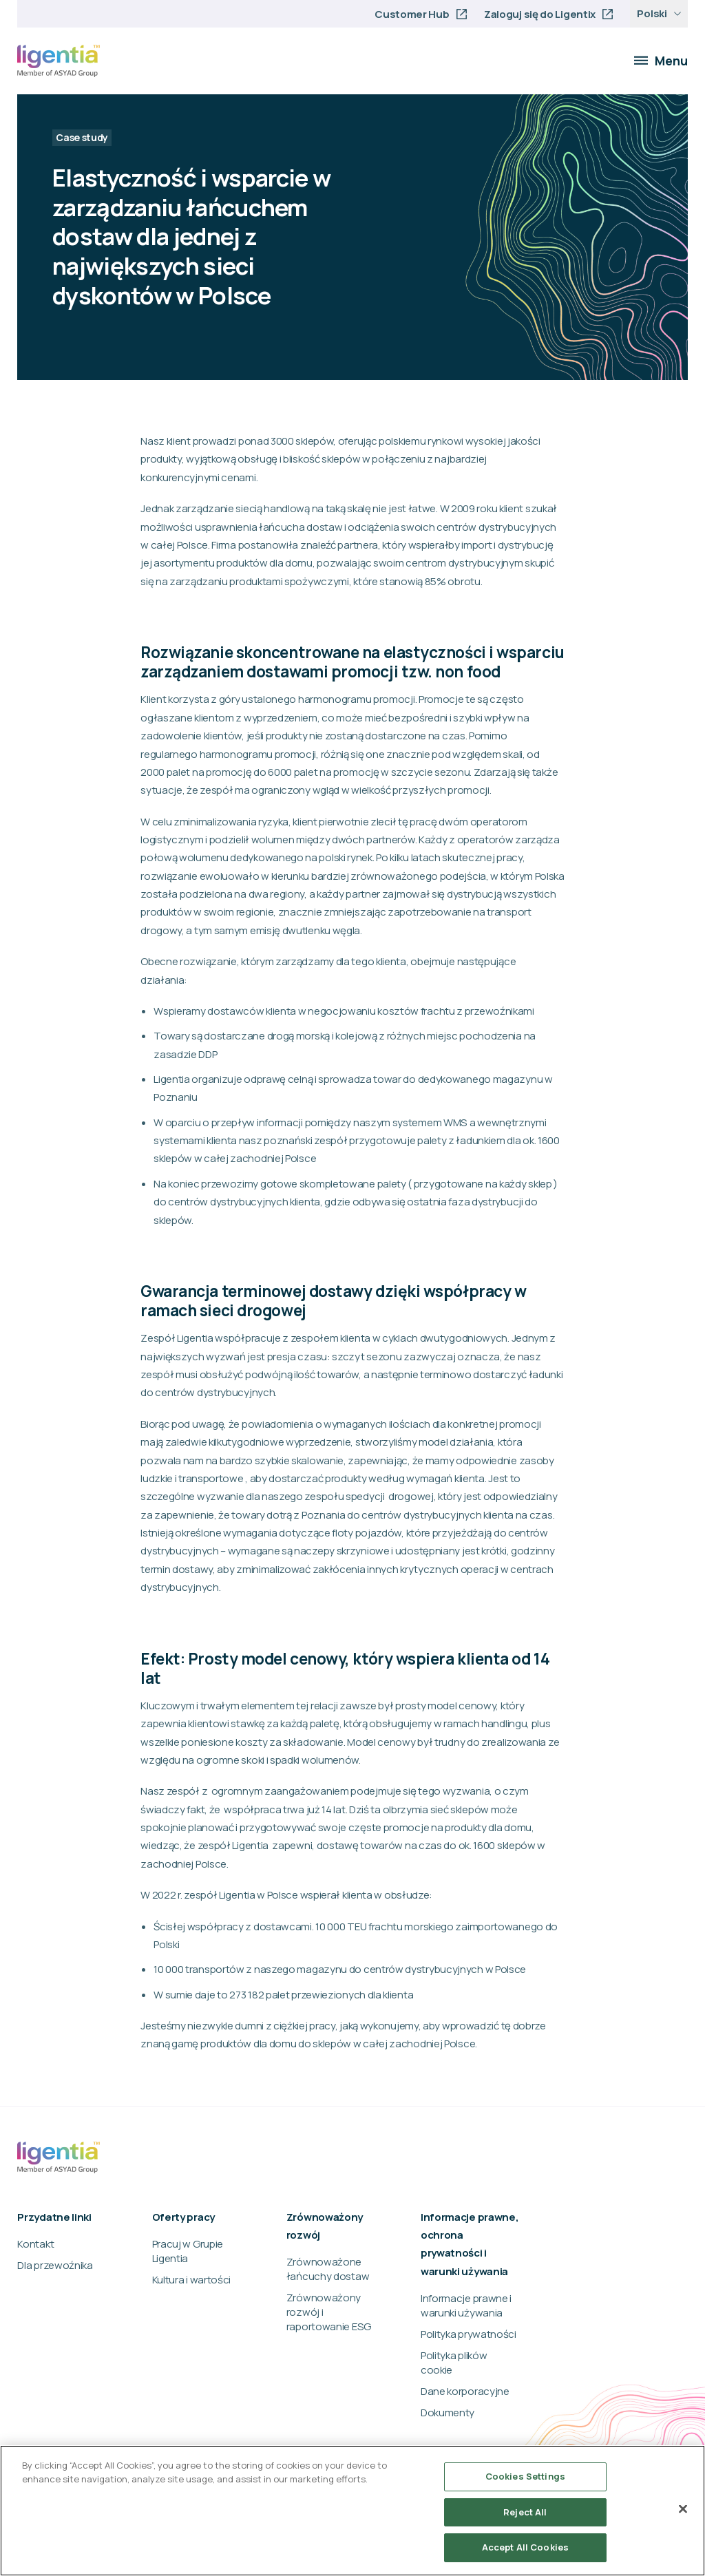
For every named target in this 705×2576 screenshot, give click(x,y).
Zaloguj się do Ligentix (540, 14)
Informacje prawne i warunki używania (466, 2305)
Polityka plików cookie (454, 2362)
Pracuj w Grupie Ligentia (187, 2251)
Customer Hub (412, 14)
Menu (661, 60)
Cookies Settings (525, 2476)
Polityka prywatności (468, 2334)
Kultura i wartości (191, 2279)
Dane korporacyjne (465, 2391)
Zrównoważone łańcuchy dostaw (327, 2269)
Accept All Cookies (525, 2547)
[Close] (683, 2509)
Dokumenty (447, 2412)
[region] (352, 2510)
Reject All (525, 2512)
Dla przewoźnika (54, 2265)
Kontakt (35, 2244)
